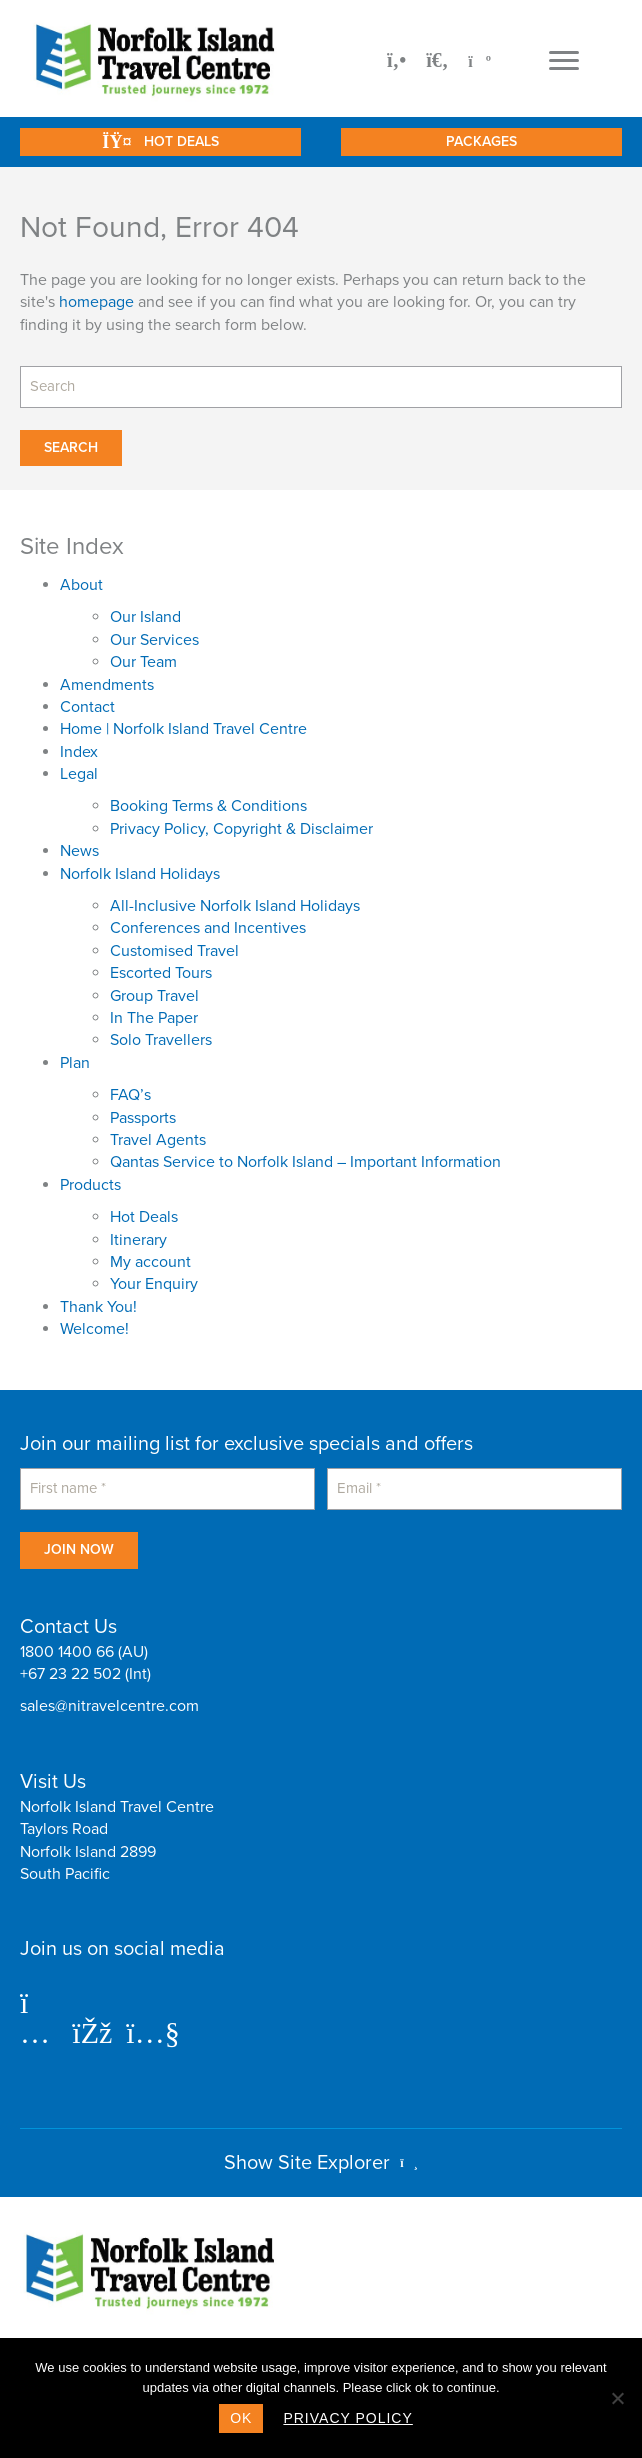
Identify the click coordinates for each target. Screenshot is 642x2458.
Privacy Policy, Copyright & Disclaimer (241, 829)
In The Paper (154, 1018)
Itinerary (138, 1240)
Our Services (154, 640)
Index (79, 752)
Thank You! (98, 1307)
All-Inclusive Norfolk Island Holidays (235, 906)
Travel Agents (158, 1140)
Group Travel (154, 996)
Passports (143, 1118)
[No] (617, 2398)
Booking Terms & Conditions (208, 806)
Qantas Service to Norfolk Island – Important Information (305, 1162)
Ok (241, 2418)
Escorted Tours (161, 973)
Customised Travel (174, 951)
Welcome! (94, 1329)
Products (90, 1185)
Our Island (145, 617)
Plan (75, 1063)
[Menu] (564, 61)
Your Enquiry (154, 1284)
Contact (87, 707)
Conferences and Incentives (208, 928)
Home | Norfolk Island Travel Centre (183, 729)
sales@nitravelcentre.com (109, 1706)
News (79, 851)
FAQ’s (130, 1095)
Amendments (107, 685)
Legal (79, 774)
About (81, 585)
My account (150, 1262)
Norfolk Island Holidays (140, 874)
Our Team (143, 662)
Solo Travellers (161, 1040)
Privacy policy (347, 2418)
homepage (96, 302)
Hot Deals (144, 1217)
